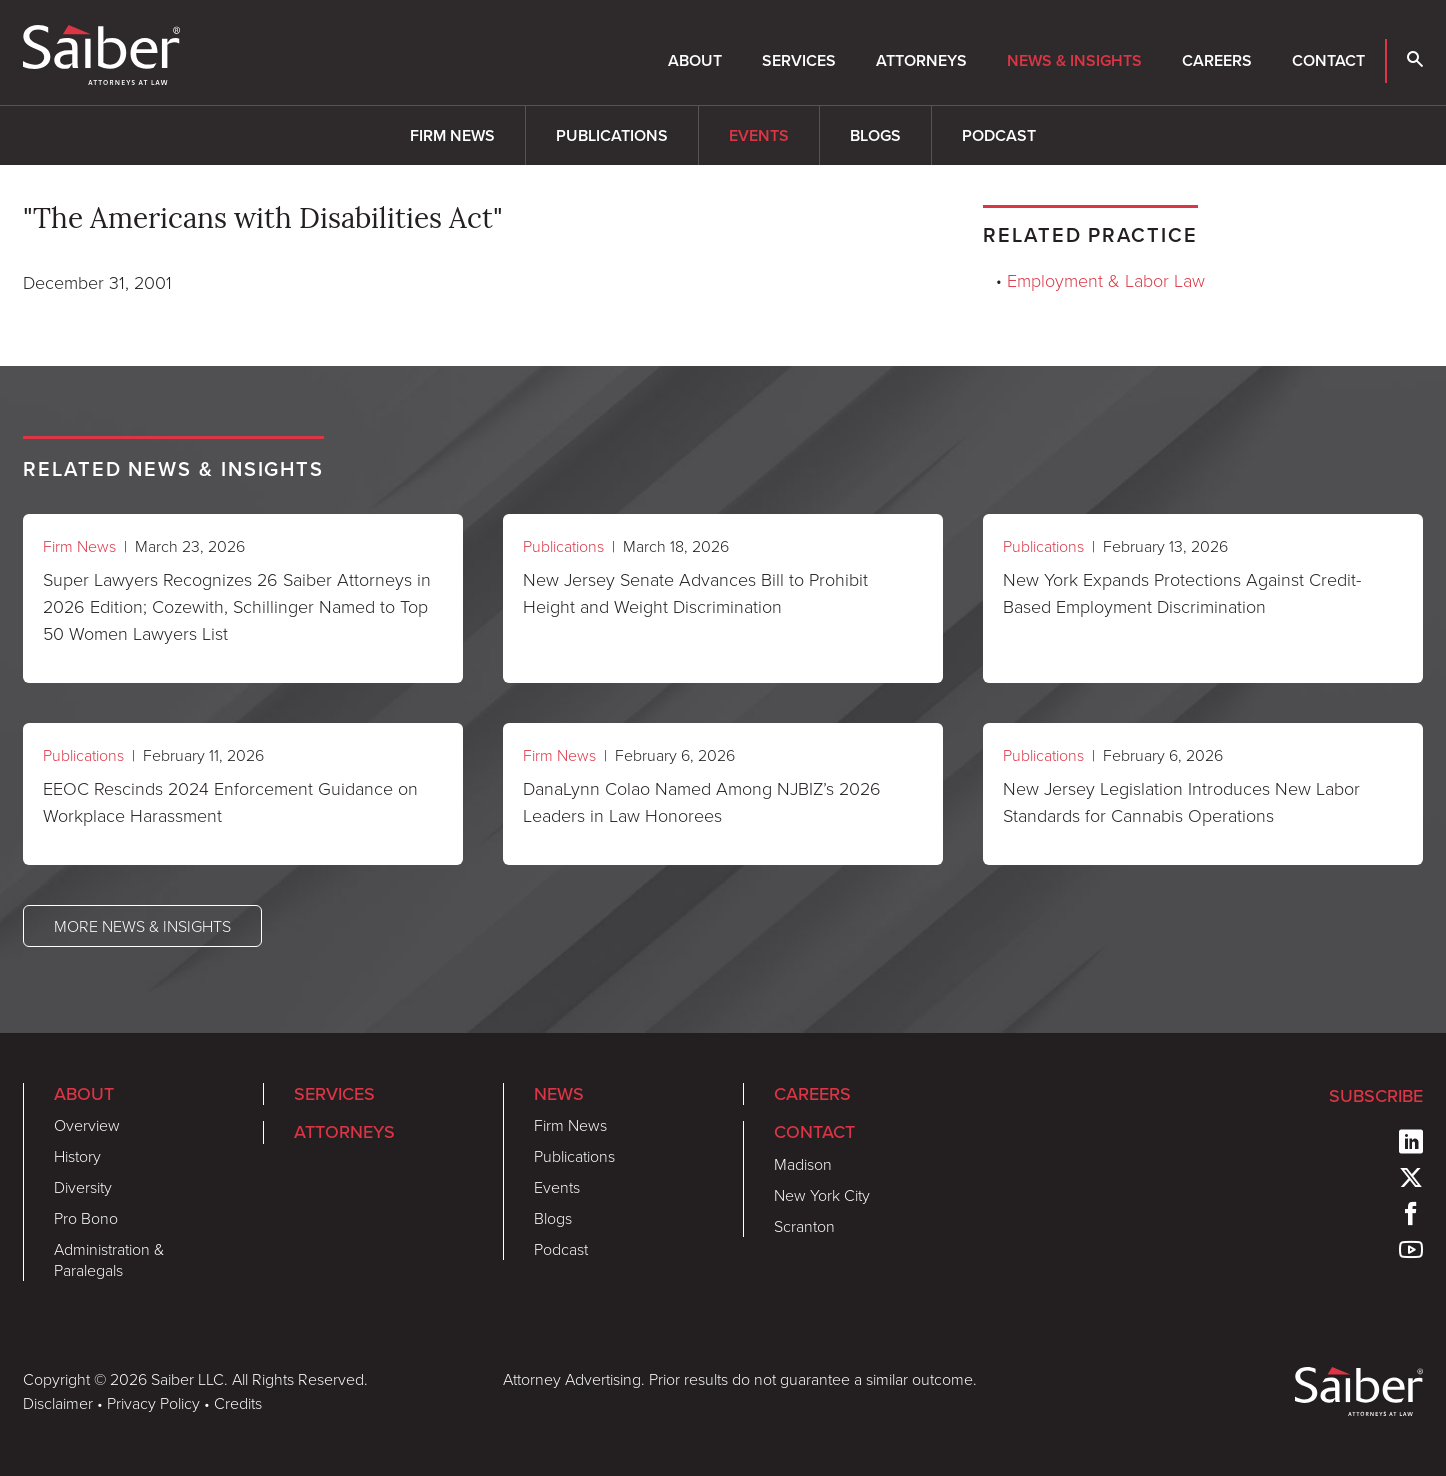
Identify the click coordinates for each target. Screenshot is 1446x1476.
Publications (612, 135)
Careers (1217, 60)
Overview (87, 1125)
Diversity (83, 1187)
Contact (1328, 60)
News (559, 1094)
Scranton (804, 1226)
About (695, 60)
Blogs (875, 135)
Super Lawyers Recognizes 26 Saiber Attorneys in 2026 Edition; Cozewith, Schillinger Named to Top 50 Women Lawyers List (237, 606)
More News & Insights (142, 926)
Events (759, 135)
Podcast (999, 135)
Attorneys (921, 60)
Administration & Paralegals (109, 1259)
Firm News (452, 135)
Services (799, 60)
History (77, 1156)
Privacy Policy (153, 1403)
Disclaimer (58, 1403)
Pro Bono (86, 1218)
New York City (822, 1195)
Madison (803, 1164)
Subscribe (1376, 1096)
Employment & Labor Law (1106, 280)
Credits (238, 1403)
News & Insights (1074, 60)
